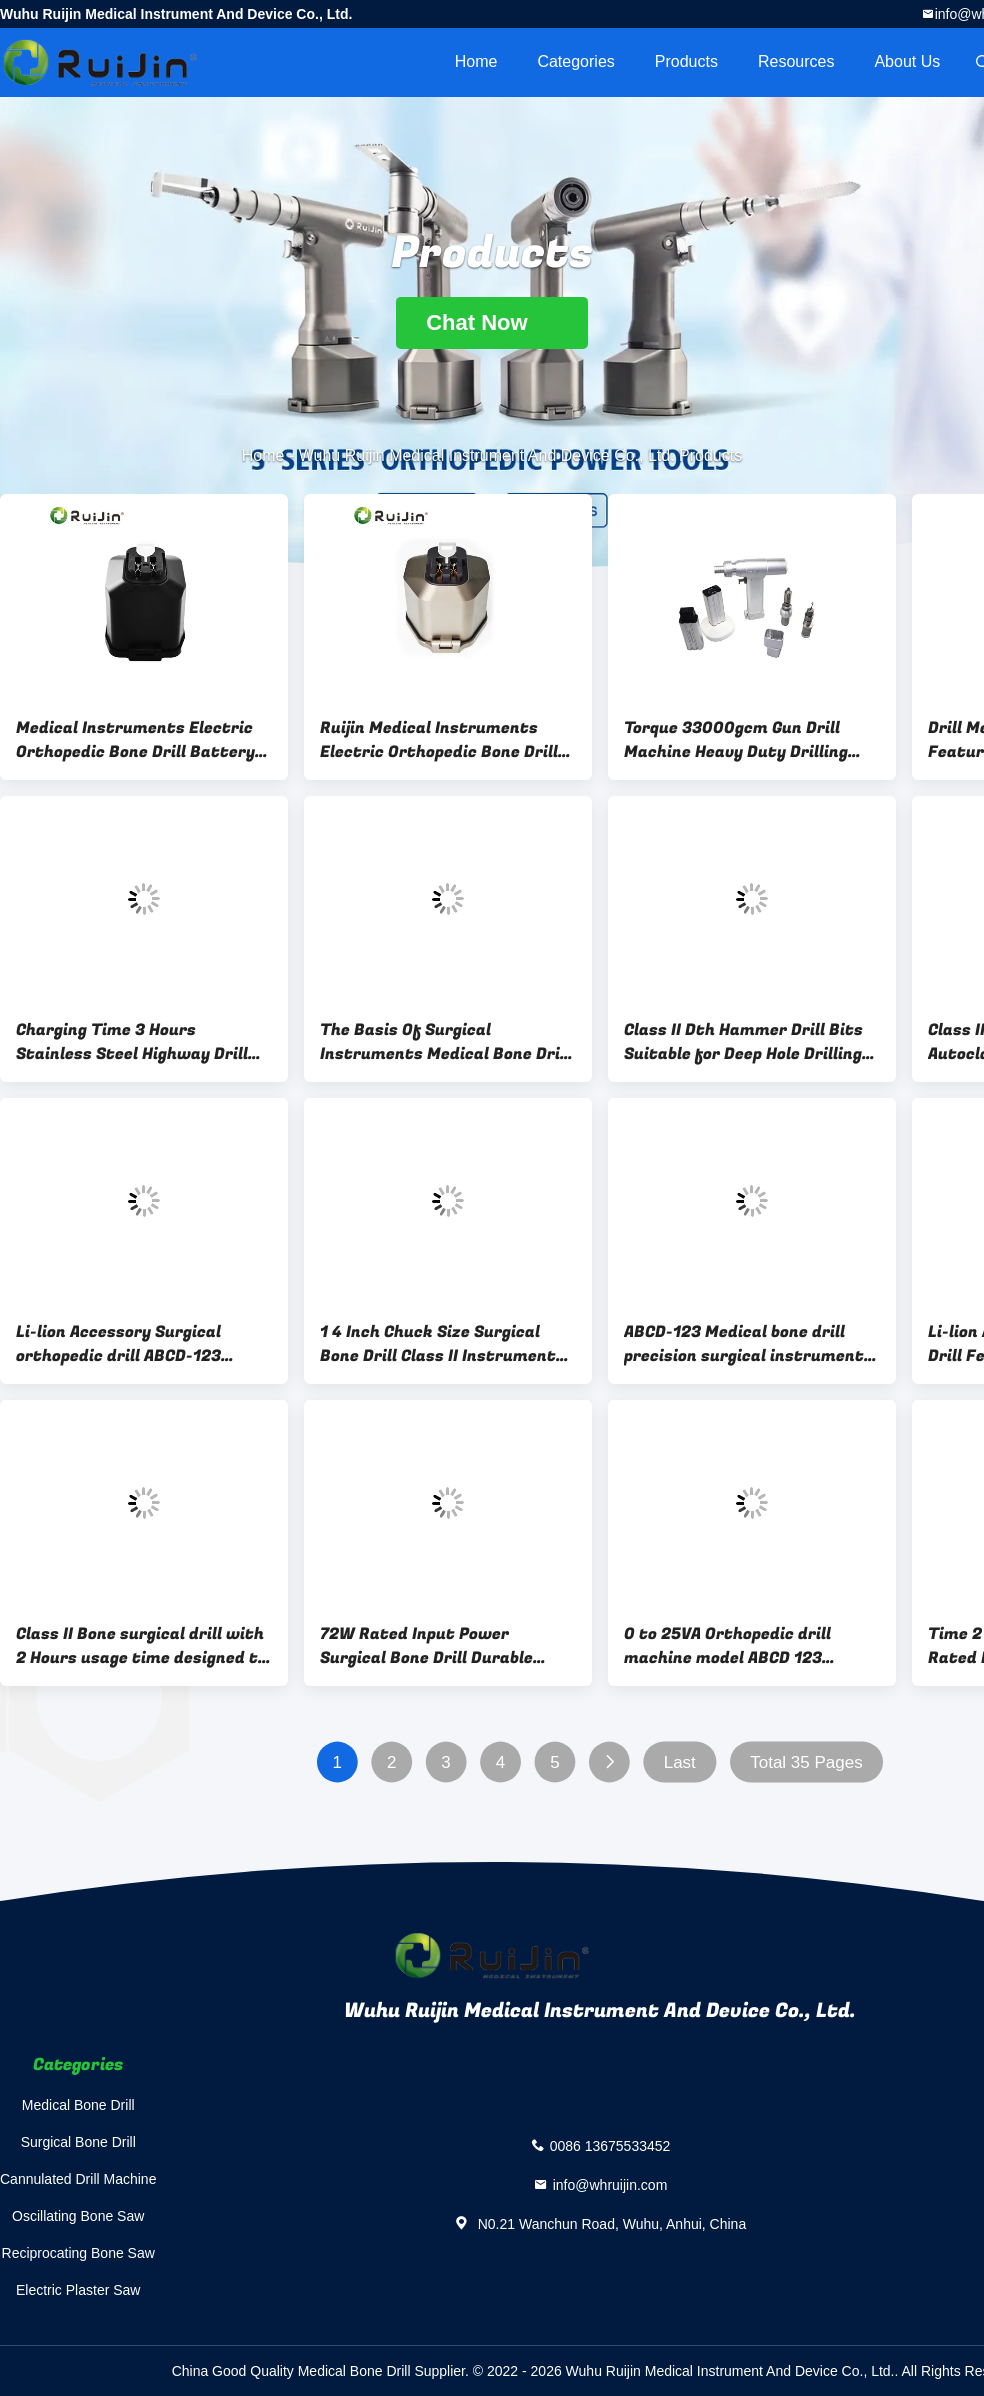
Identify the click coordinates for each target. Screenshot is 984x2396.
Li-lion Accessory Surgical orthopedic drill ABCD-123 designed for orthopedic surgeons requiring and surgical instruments (142, 1344)
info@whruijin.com (610, 2184)
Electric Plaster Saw (78, 2290)
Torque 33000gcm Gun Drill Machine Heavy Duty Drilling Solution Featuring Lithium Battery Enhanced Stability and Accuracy (752, 740)
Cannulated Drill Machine (78, 2179)
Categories (575, 61)
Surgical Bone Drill (78, 2142)
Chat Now (492, 322)
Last (680, 1762)
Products (686, 61)
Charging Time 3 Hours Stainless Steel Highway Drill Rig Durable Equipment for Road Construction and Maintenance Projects (143, 1042)
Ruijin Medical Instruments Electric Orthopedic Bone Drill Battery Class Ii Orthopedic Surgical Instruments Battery (441, 740)
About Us (907, 61)
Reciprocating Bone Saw (78, 2253)
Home (476, 61)
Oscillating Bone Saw (78, 2216)
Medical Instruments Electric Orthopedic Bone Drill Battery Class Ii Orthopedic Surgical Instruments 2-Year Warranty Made (138, 740)
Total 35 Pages (806, 1762)
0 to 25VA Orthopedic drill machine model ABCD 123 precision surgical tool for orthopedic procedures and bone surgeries (752, 1646)
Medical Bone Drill (78, 2105)
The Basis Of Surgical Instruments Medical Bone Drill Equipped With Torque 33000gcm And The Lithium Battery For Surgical (445, 1042)
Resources (796, 61)
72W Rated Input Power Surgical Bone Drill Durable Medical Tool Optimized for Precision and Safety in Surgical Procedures (448, 1646)
